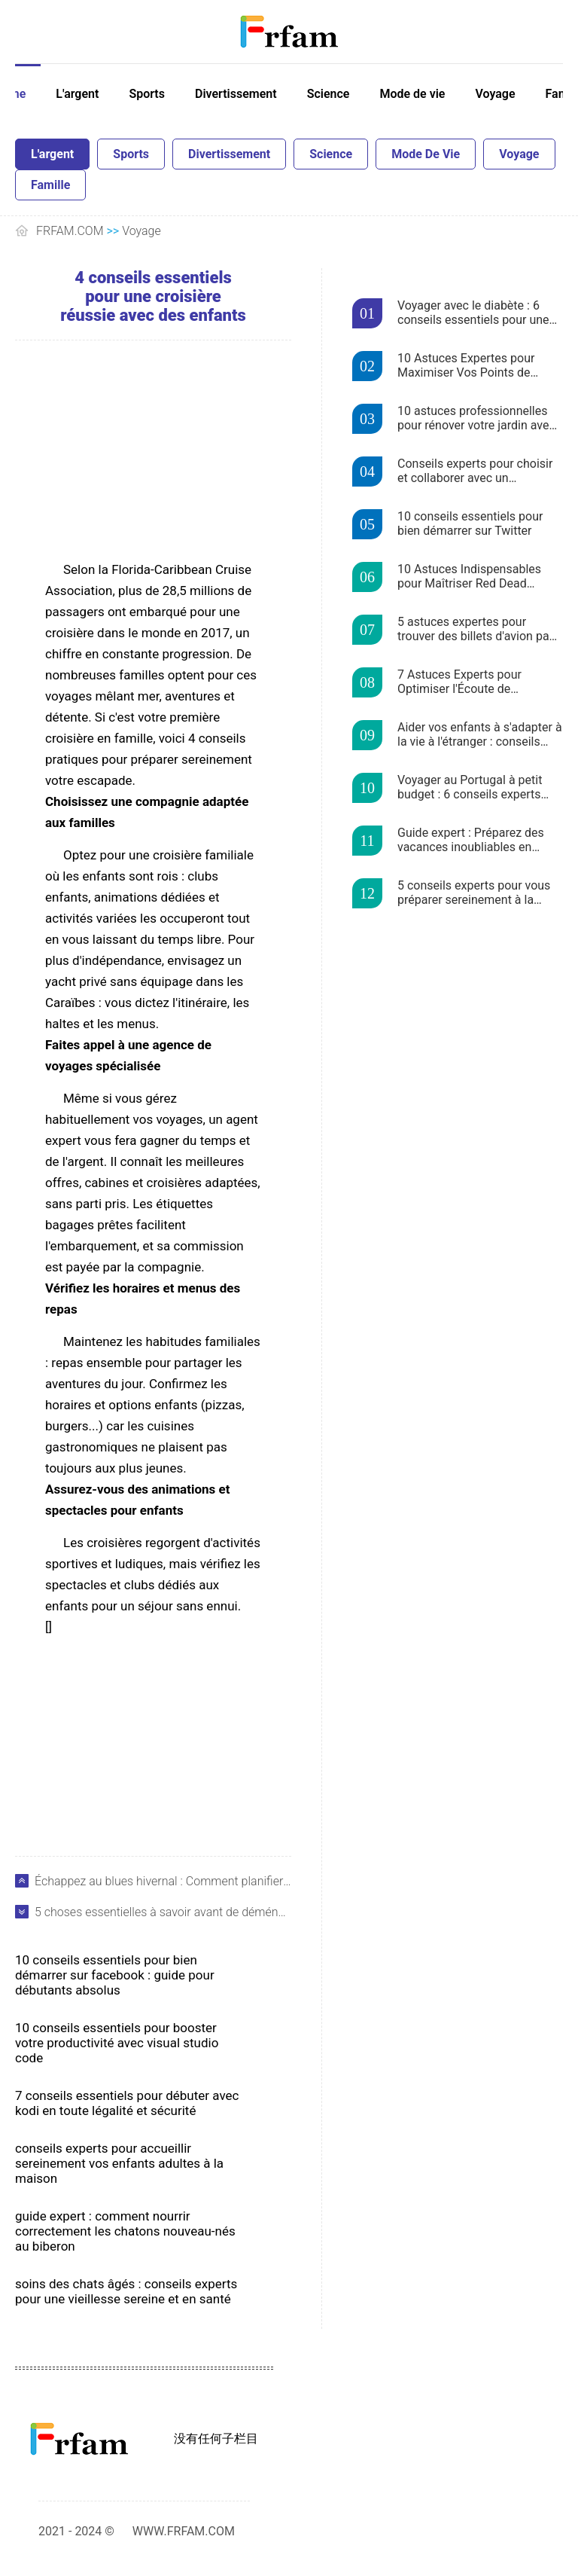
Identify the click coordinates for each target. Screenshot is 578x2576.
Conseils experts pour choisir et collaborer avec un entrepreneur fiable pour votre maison (476, 471)
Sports (147, 94)
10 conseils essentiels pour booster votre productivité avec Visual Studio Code (116, 2042)
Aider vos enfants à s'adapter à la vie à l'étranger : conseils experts (479, 735)
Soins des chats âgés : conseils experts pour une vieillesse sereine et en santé (126, 2291)
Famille (50, 185)
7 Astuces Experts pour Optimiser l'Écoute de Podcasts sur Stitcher (459, 682)
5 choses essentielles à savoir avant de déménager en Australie (163, 1912)
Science (328, 94)
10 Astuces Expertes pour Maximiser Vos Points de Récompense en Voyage (465, 366)
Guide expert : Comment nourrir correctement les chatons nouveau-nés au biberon (125, 2231)
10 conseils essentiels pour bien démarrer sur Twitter (470, 523)
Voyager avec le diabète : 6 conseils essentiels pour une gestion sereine (473, 313)
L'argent (77, 94)
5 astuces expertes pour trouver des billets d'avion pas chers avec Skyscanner (476, 630)
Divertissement (236, 94)
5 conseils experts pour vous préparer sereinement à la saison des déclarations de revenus (473, 893)
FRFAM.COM (70, 231)
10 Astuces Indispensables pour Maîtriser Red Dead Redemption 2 (469, 577)
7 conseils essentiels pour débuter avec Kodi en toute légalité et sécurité (127, 2103)
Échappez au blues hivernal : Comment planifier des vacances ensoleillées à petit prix (163, 1881)
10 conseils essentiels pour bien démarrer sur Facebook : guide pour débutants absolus (114, 1975)
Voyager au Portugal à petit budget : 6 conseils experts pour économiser (469, 788)
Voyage (495, 94)
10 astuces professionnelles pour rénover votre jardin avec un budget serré (476, 419)
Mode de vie (412, 94)
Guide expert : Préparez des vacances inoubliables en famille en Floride (470, 841)
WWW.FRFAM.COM (183, 2531)
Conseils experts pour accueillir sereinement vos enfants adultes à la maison (119, 2163)
